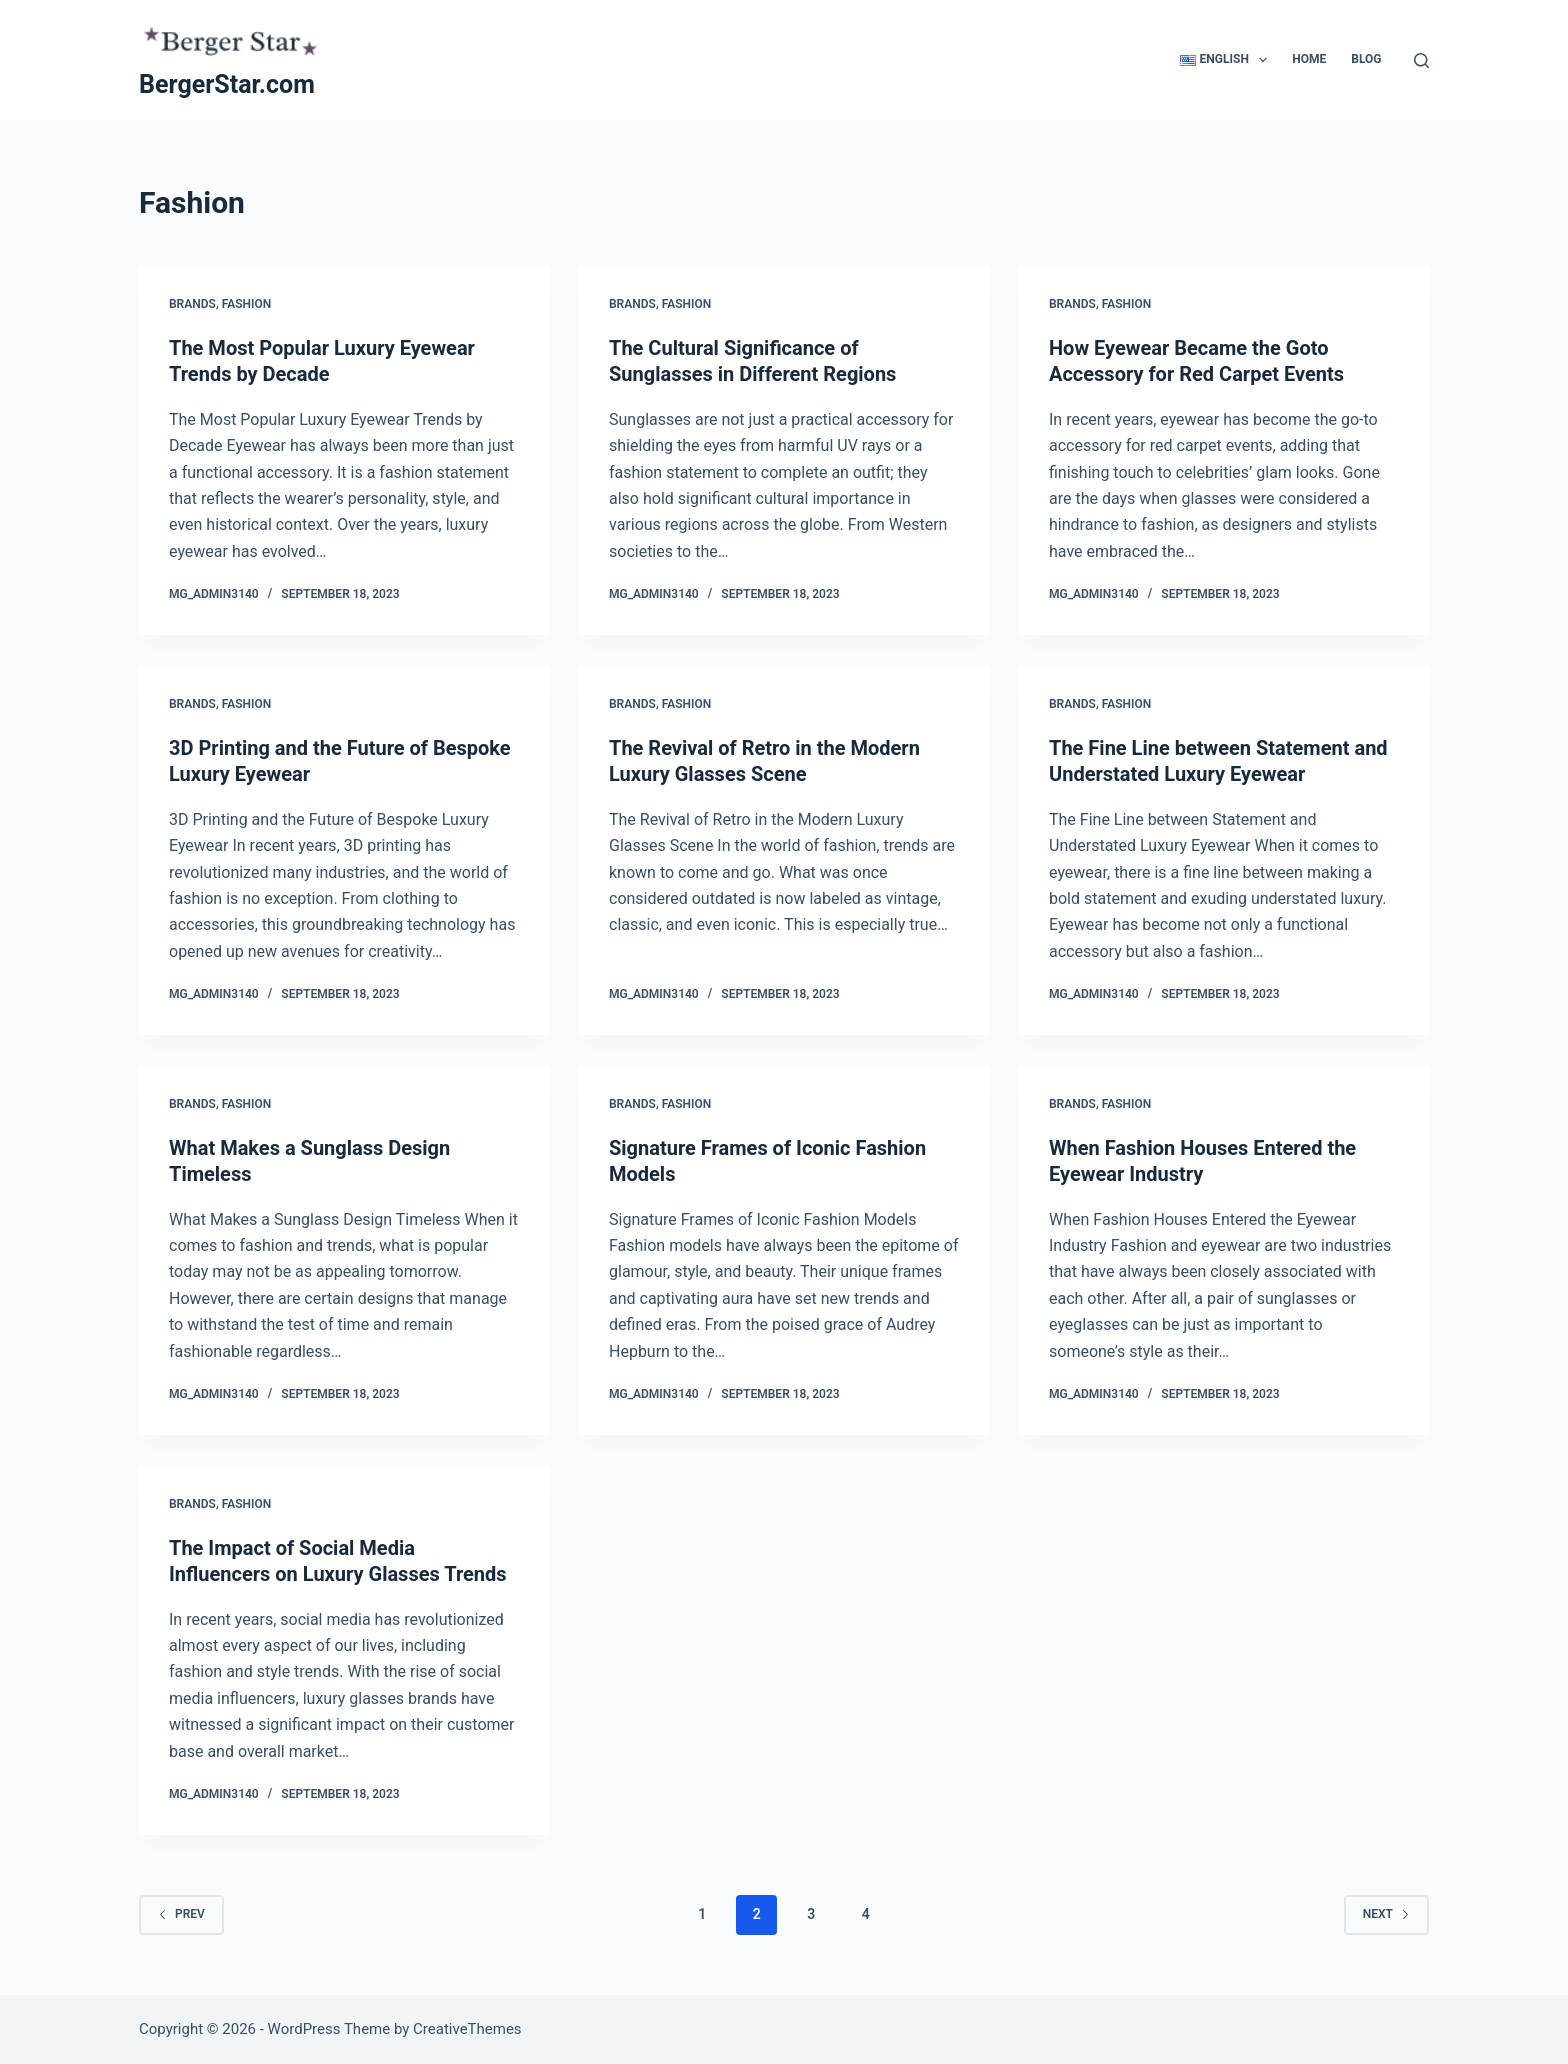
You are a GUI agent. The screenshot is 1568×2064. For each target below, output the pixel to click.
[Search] (1421, 60)
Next (1386, 1914)
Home (1309, 59)
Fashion (247, 304)
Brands (192, 304)
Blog (1366, 59)
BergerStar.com (227, 84)
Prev (181, 1914)
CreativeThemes (467, 2029)
